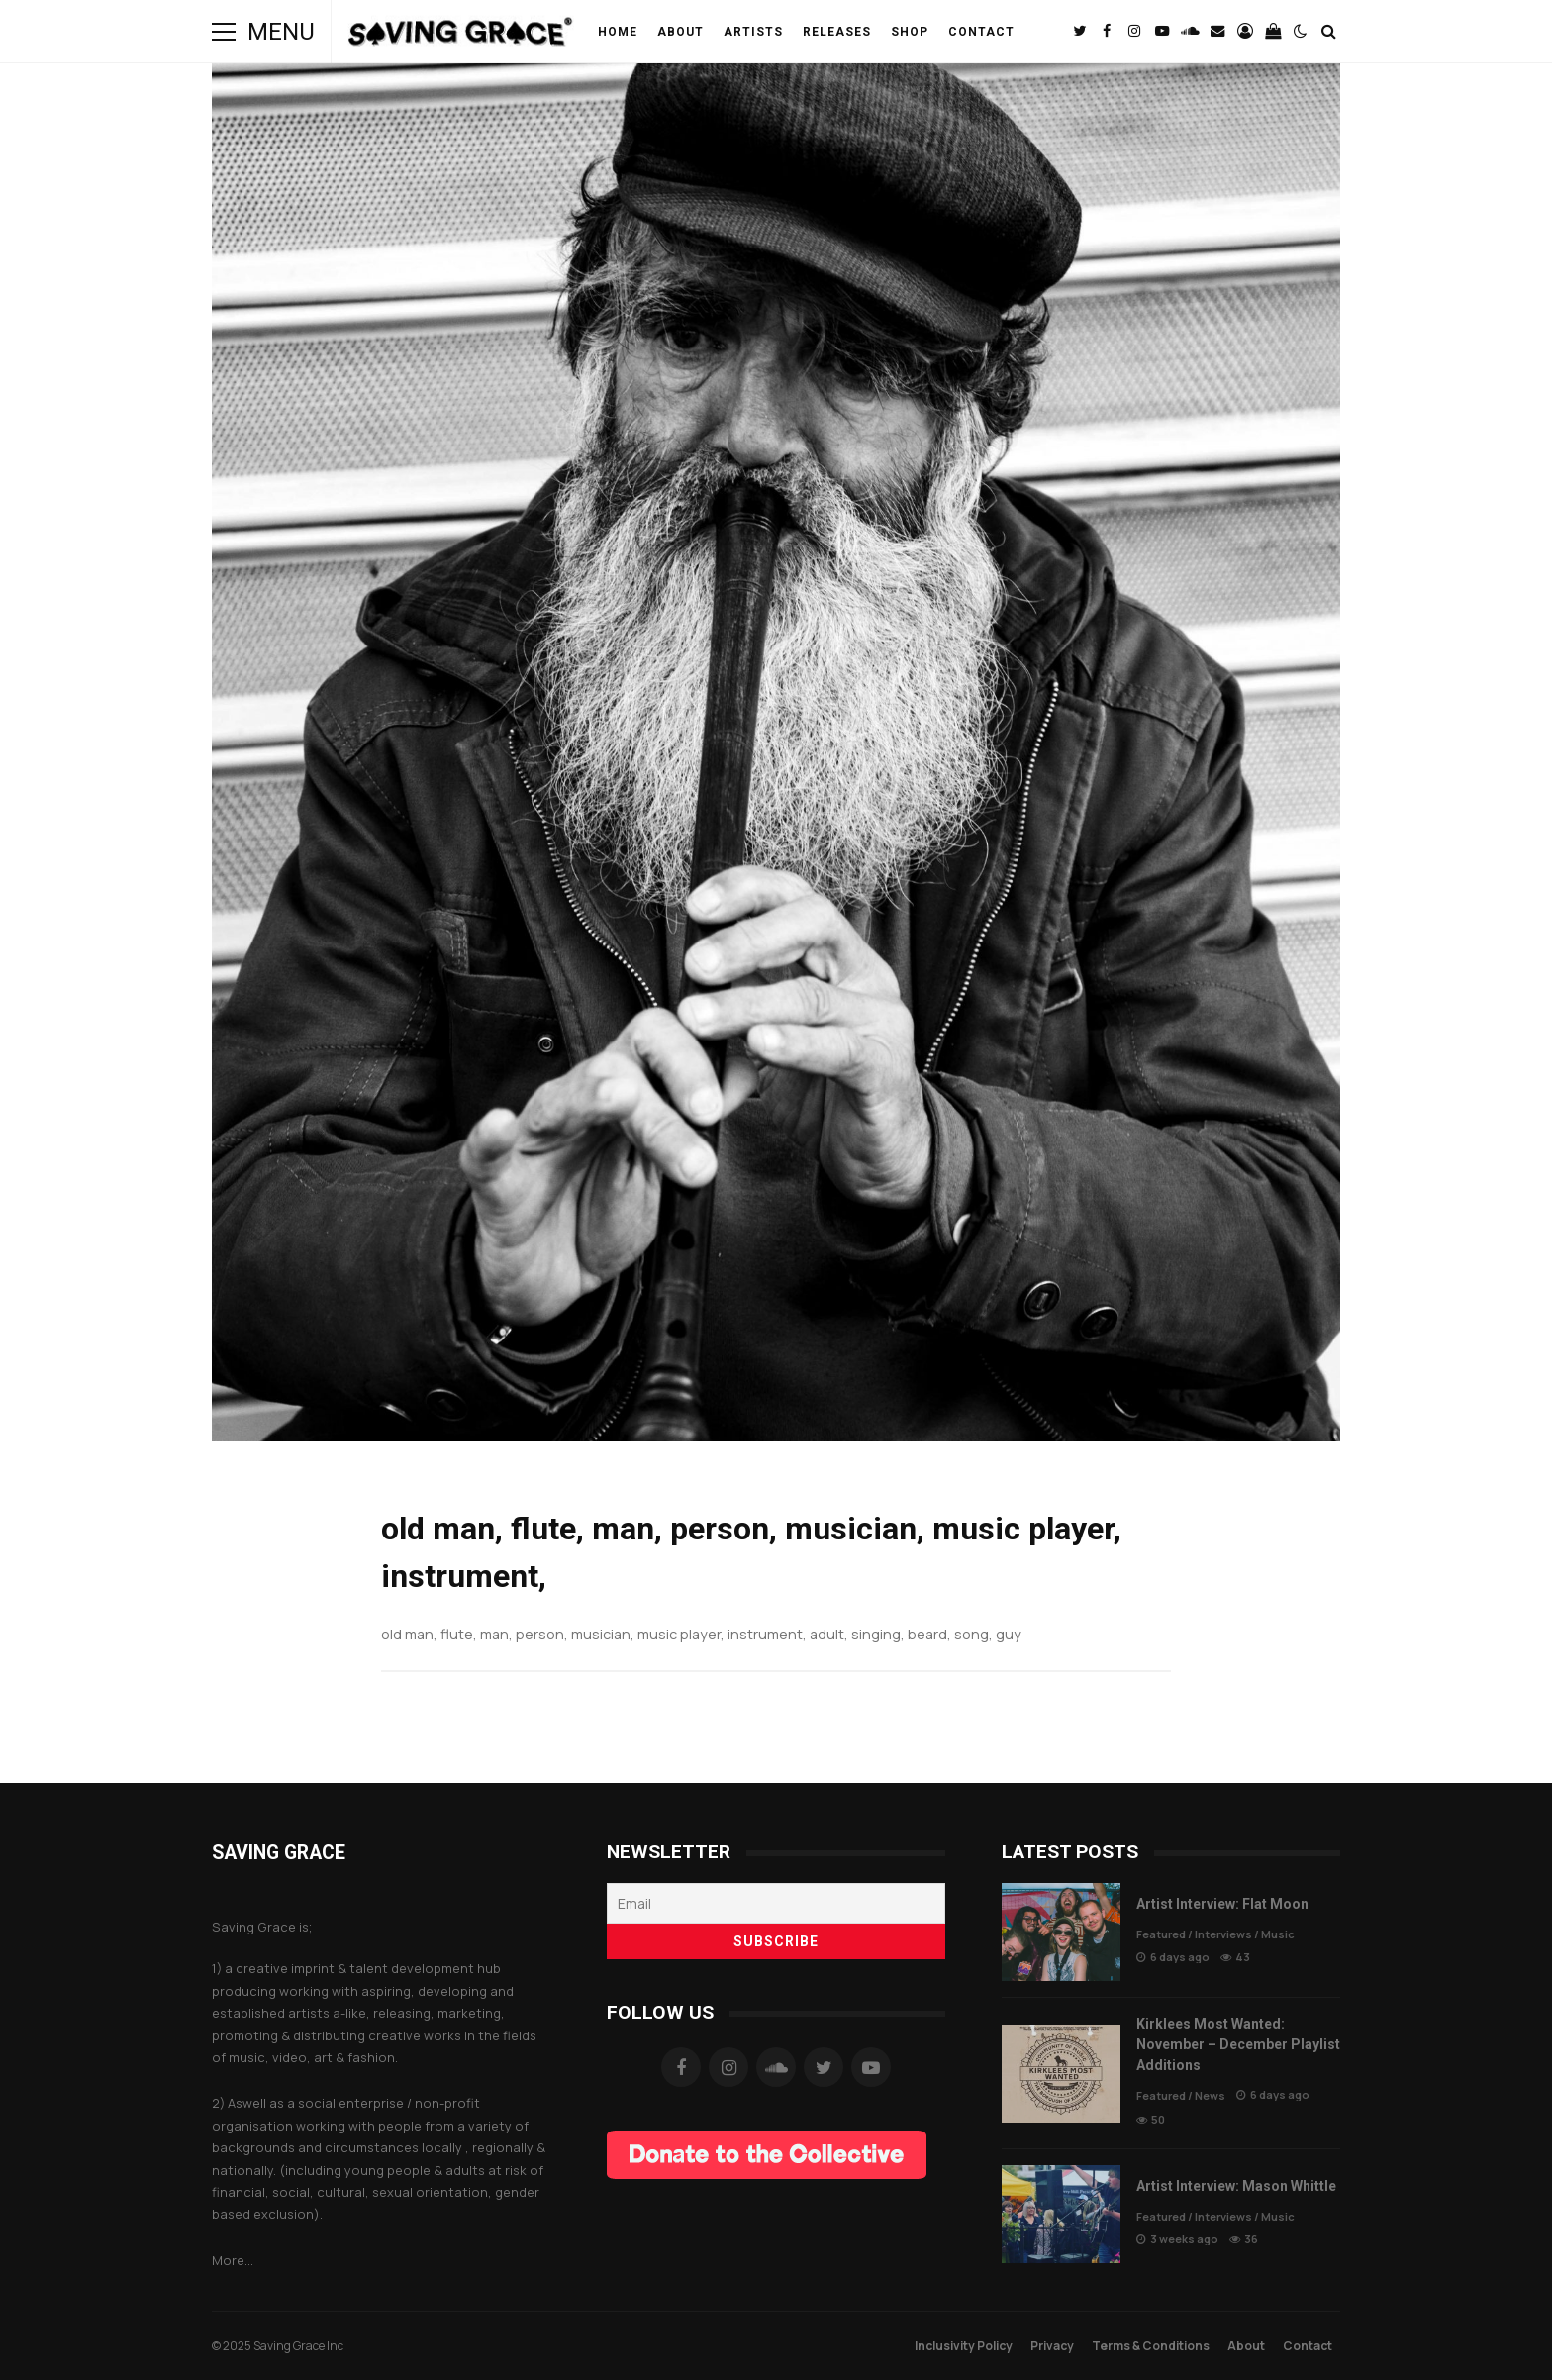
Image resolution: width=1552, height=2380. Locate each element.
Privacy (1052, 2345)
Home (617, 32)
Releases (837, 32)
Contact (981, 32)
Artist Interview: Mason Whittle (1061, 2214)
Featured (1161, 1934)
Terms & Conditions (1151, 2345)
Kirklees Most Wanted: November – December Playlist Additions (1061, 2074)
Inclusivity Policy (964, 2345)
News (1210, 2095)
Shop (909, 32)
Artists (753, 32)
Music (1278, 1934)
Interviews (1223, 1934)
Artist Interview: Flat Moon (1061, 1932)
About (680, 32)
